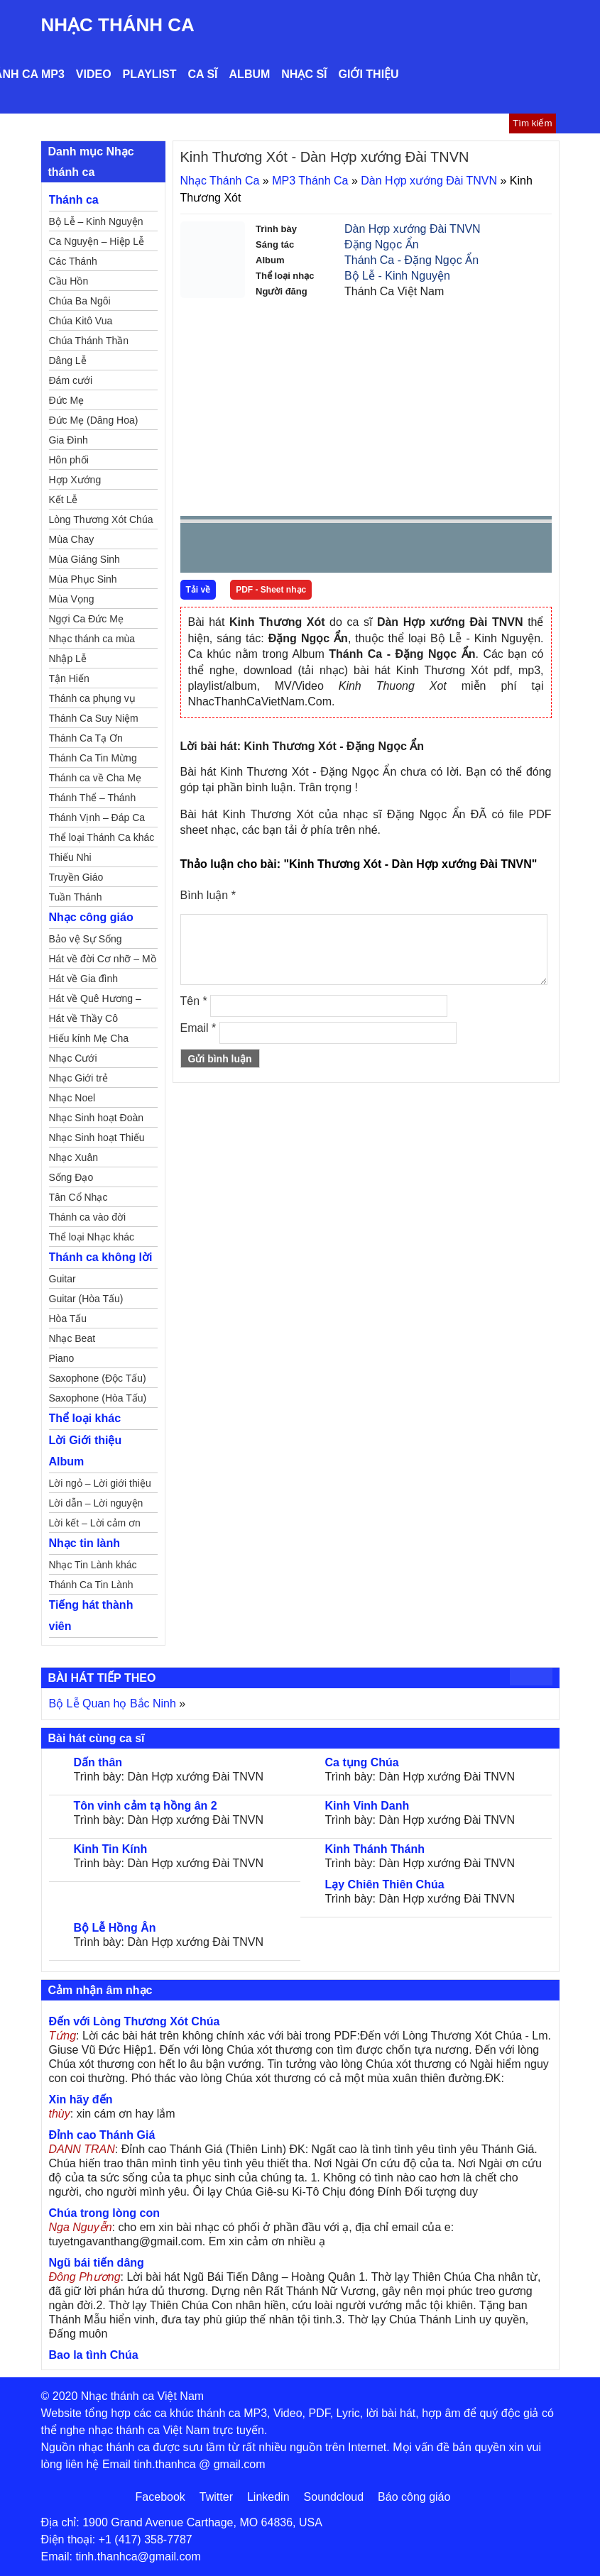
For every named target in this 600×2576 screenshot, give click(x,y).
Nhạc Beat (72, 1338)
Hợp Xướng (75, 479)
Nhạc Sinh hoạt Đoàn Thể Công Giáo (96, 1120)
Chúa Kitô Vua (81, 320)
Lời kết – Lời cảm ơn (95, 1523)
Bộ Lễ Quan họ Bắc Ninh (112, 1703)
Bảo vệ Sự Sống (85, 939)
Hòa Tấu (68, 1318)
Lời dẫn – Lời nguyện (96, 1503)
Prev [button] (199, 551)
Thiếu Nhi (70, 857)
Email (198, 1028)
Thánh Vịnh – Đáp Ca (97, 817)
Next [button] (272, 551)
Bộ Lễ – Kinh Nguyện (96, 221)
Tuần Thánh (75, 897)
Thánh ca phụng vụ (92, 698)
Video (93, 74)
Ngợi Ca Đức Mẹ (86, 618)
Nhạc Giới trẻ (78, 1078)
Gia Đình (68, 440)
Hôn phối (69, 460)
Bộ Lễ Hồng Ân (115, 1928)
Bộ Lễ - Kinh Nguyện (397, 276)
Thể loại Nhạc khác (91, 1237)
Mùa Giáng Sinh (84, 559)
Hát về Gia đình (84, 978)
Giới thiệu (369, 74)
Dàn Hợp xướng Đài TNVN (429, 181)
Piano (62, 1358)
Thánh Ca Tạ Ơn (86, 738)
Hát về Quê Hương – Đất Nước (95, 1000)
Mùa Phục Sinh (83, 579)
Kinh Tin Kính (111, 1849)
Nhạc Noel (72, 1097)
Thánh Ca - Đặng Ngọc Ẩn (411, 260)
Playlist (150, 74)
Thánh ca (74, 200)
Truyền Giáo (76, 877)
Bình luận (208, 895)
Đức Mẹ (66, 400)
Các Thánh (73, 261)
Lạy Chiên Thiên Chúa (384, 1884)
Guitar (62, 1278)
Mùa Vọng (71, 599)
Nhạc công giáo (91, 917)
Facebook (160, 2497)
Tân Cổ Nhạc (78, 1197)
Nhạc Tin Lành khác (93, 1564)
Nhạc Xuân (73, 1157)
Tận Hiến (69, 678)
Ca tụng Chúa (362, 1762)
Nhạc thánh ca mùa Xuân (92, 641)
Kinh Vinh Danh (367, 1806)
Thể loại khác (85, 1418)
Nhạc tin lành (85, 1543)
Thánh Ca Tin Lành (91, 1584)
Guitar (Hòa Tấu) (86, 1298)
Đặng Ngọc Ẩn (381, 244)
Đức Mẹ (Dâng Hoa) (93, 420)
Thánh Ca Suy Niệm (93, 718)
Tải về (198, 590)
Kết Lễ (63, 499)
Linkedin (268, 2497)
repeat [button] (318, 551)
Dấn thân (98, 1762)
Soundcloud (334, 2497)
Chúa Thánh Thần (89, 340)
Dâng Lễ (68, 360)
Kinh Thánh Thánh (375, 1849)
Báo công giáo (414, 2497)
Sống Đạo (71, 1177)
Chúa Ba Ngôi (80, 301)
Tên (193, 1001)
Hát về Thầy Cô (83, 1018)
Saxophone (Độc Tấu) (97, 1378)
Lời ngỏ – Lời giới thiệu (100, 1483)
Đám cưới (71, 380)
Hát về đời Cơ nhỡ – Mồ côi (102, 961)
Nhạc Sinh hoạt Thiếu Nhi (97, 1139)
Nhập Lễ (68, 658)
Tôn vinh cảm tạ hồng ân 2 (145, 1806)
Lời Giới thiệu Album (85, 1451)
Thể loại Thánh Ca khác (102, 837)
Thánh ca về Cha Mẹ (95, 777)
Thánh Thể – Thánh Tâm (92, 800)
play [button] (236, 549)
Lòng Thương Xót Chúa (101, 519)
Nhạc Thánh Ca (118, 24)
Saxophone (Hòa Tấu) (98, 1398)
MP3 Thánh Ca (310, 181)
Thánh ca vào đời (87, 1217)
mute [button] (456, 548)
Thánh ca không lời (101, 1257)
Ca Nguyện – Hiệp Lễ (97, 241)
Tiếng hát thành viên (91, 1615)
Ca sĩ (202, 74)
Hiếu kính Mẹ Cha (89, 1038)
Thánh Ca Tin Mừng (93, 758)
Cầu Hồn (69, 281)
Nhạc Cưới (73, 1058)
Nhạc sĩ (304, 74)
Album (250, 74)
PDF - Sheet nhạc (271, 590)
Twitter (216, 2497)
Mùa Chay (71, 539)
